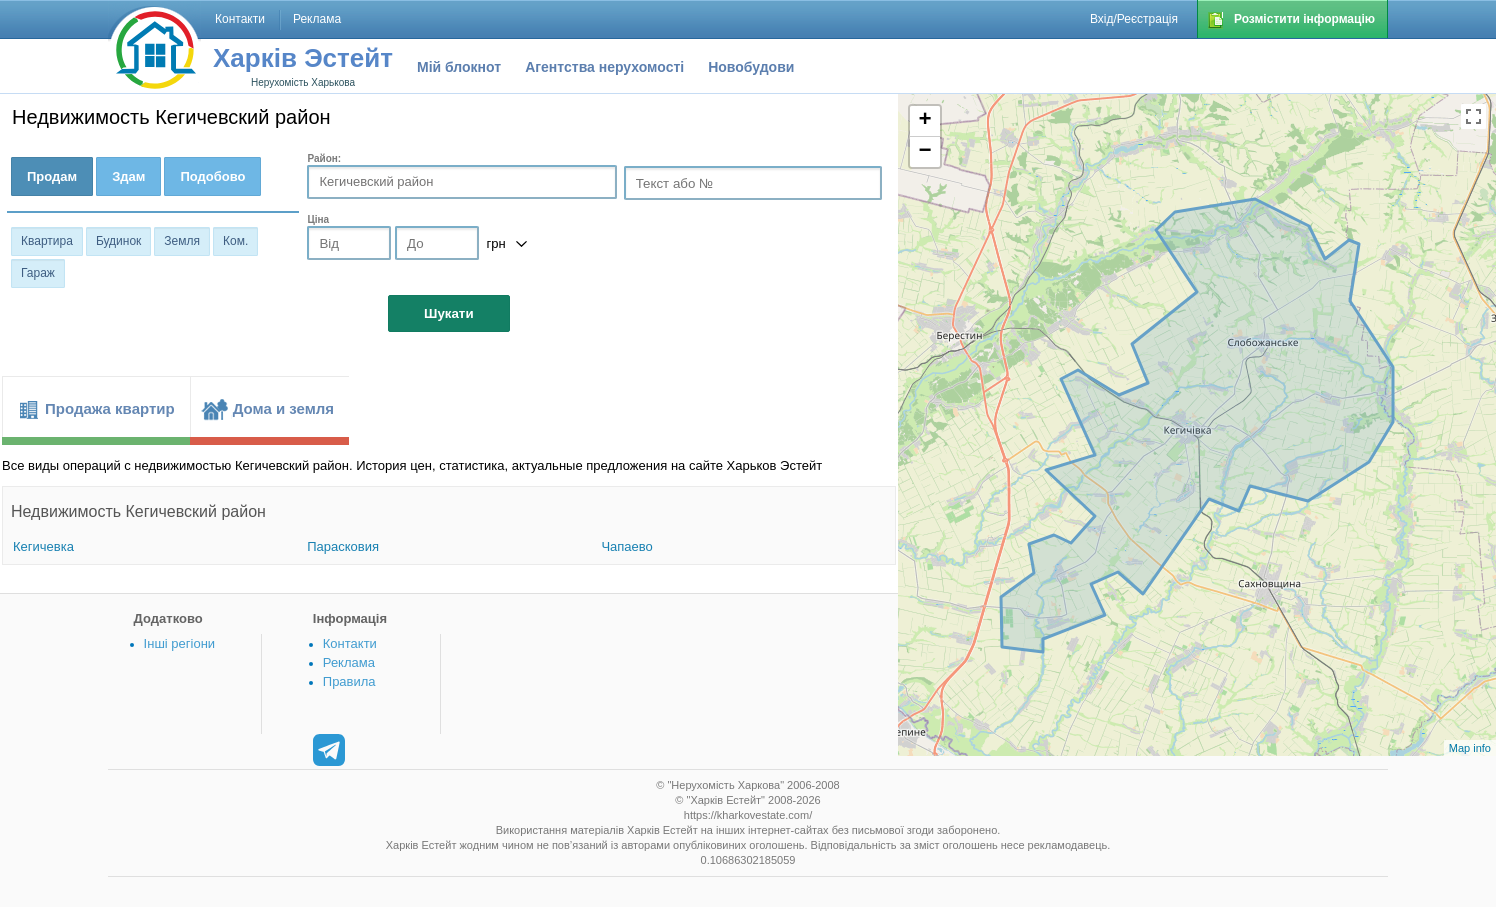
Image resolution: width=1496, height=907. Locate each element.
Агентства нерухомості (604, 67)
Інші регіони (179, 643)
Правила (349, 681)
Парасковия (343, 546)
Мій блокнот (459, 67)
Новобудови (751, 67)
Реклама (349, 662)
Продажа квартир (110, 408)
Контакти (350, 643)
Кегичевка (43, 546)
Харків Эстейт (303, 58)
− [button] (925, 152)
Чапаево (626, 546)
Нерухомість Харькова (303, 82)
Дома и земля (283, 408)
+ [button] (925, 121)
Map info (1470, 748)
